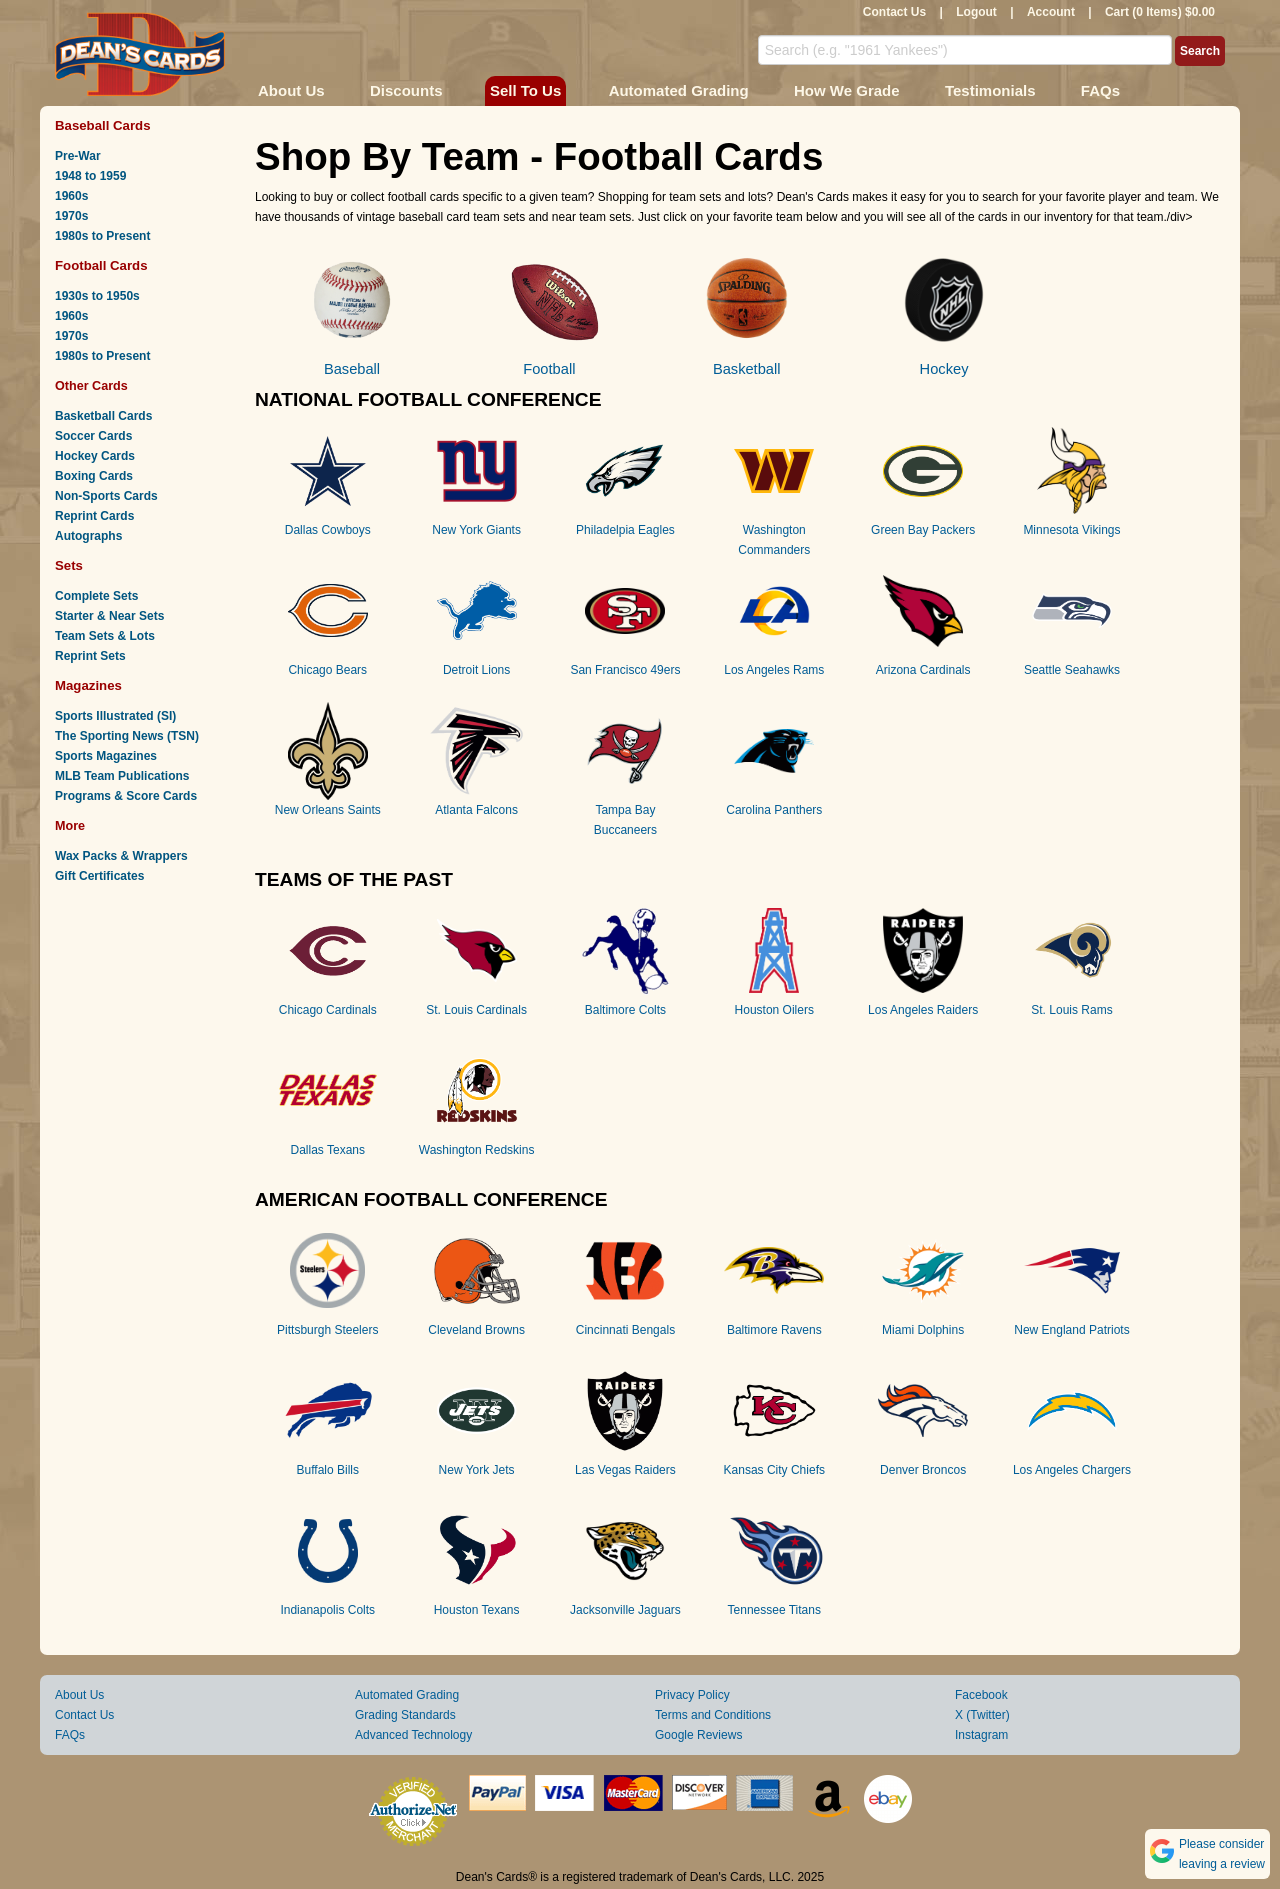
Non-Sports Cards (106, 496)
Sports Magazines (106, 756)
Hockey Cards (95, 456)
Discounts (406, 90)
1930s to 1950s (97, 296)
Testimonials (990, 90)
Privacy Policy (692, 1695)
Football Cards (101, 265)
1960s (71, 196)
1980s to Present (102, 236)
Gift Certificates (99, 876)
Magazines (88, 685)
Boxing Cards (94, 476)
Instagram (981, 1735)
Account (1051, 12)
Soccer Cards (93, 436)
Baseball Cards (103, 125)
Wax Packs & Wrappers (121, 856)
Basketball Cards (103, 416)
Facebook (981, 1695)
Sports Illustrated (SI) (115, 716)
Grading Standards (405, 1715)
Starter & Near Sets (109, 616)
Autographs (88, 536)
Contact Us (894, 12)
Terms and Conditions (713, 1715)
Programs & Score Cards (126, 796)
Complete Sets (96, 596)
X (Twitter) (982, 1715)
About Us (291, 90)
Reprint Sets (90, 656)
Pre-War (78, 156)
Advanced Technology (413, 1735)
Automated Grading (679, 90)
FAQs (1100, 90)
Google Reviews (698, 1735)
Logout (976, 12)
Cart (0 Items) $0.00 (1160, 12)
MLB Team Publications (122, 776)
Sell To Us (525, 90)
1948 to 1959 (90, 176)
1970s (71, 216)
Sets (69, 565)
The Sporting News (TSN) (127, 736)
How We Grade (847, 90)
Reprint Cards (94, 516)
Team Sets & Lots (105, 636)
